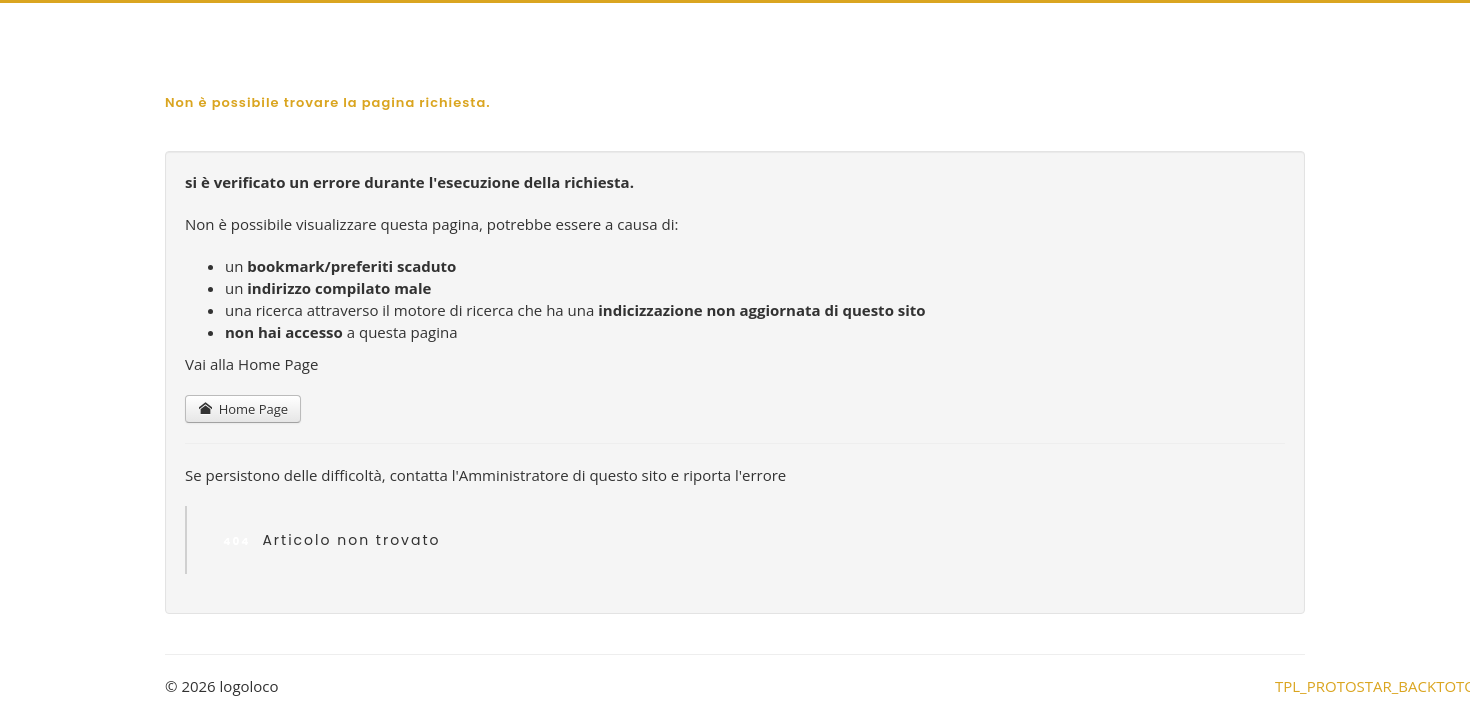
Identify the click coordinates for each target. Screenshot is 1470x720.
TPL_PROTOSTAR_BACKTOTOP (1290, 685)
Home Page (243, 409)
